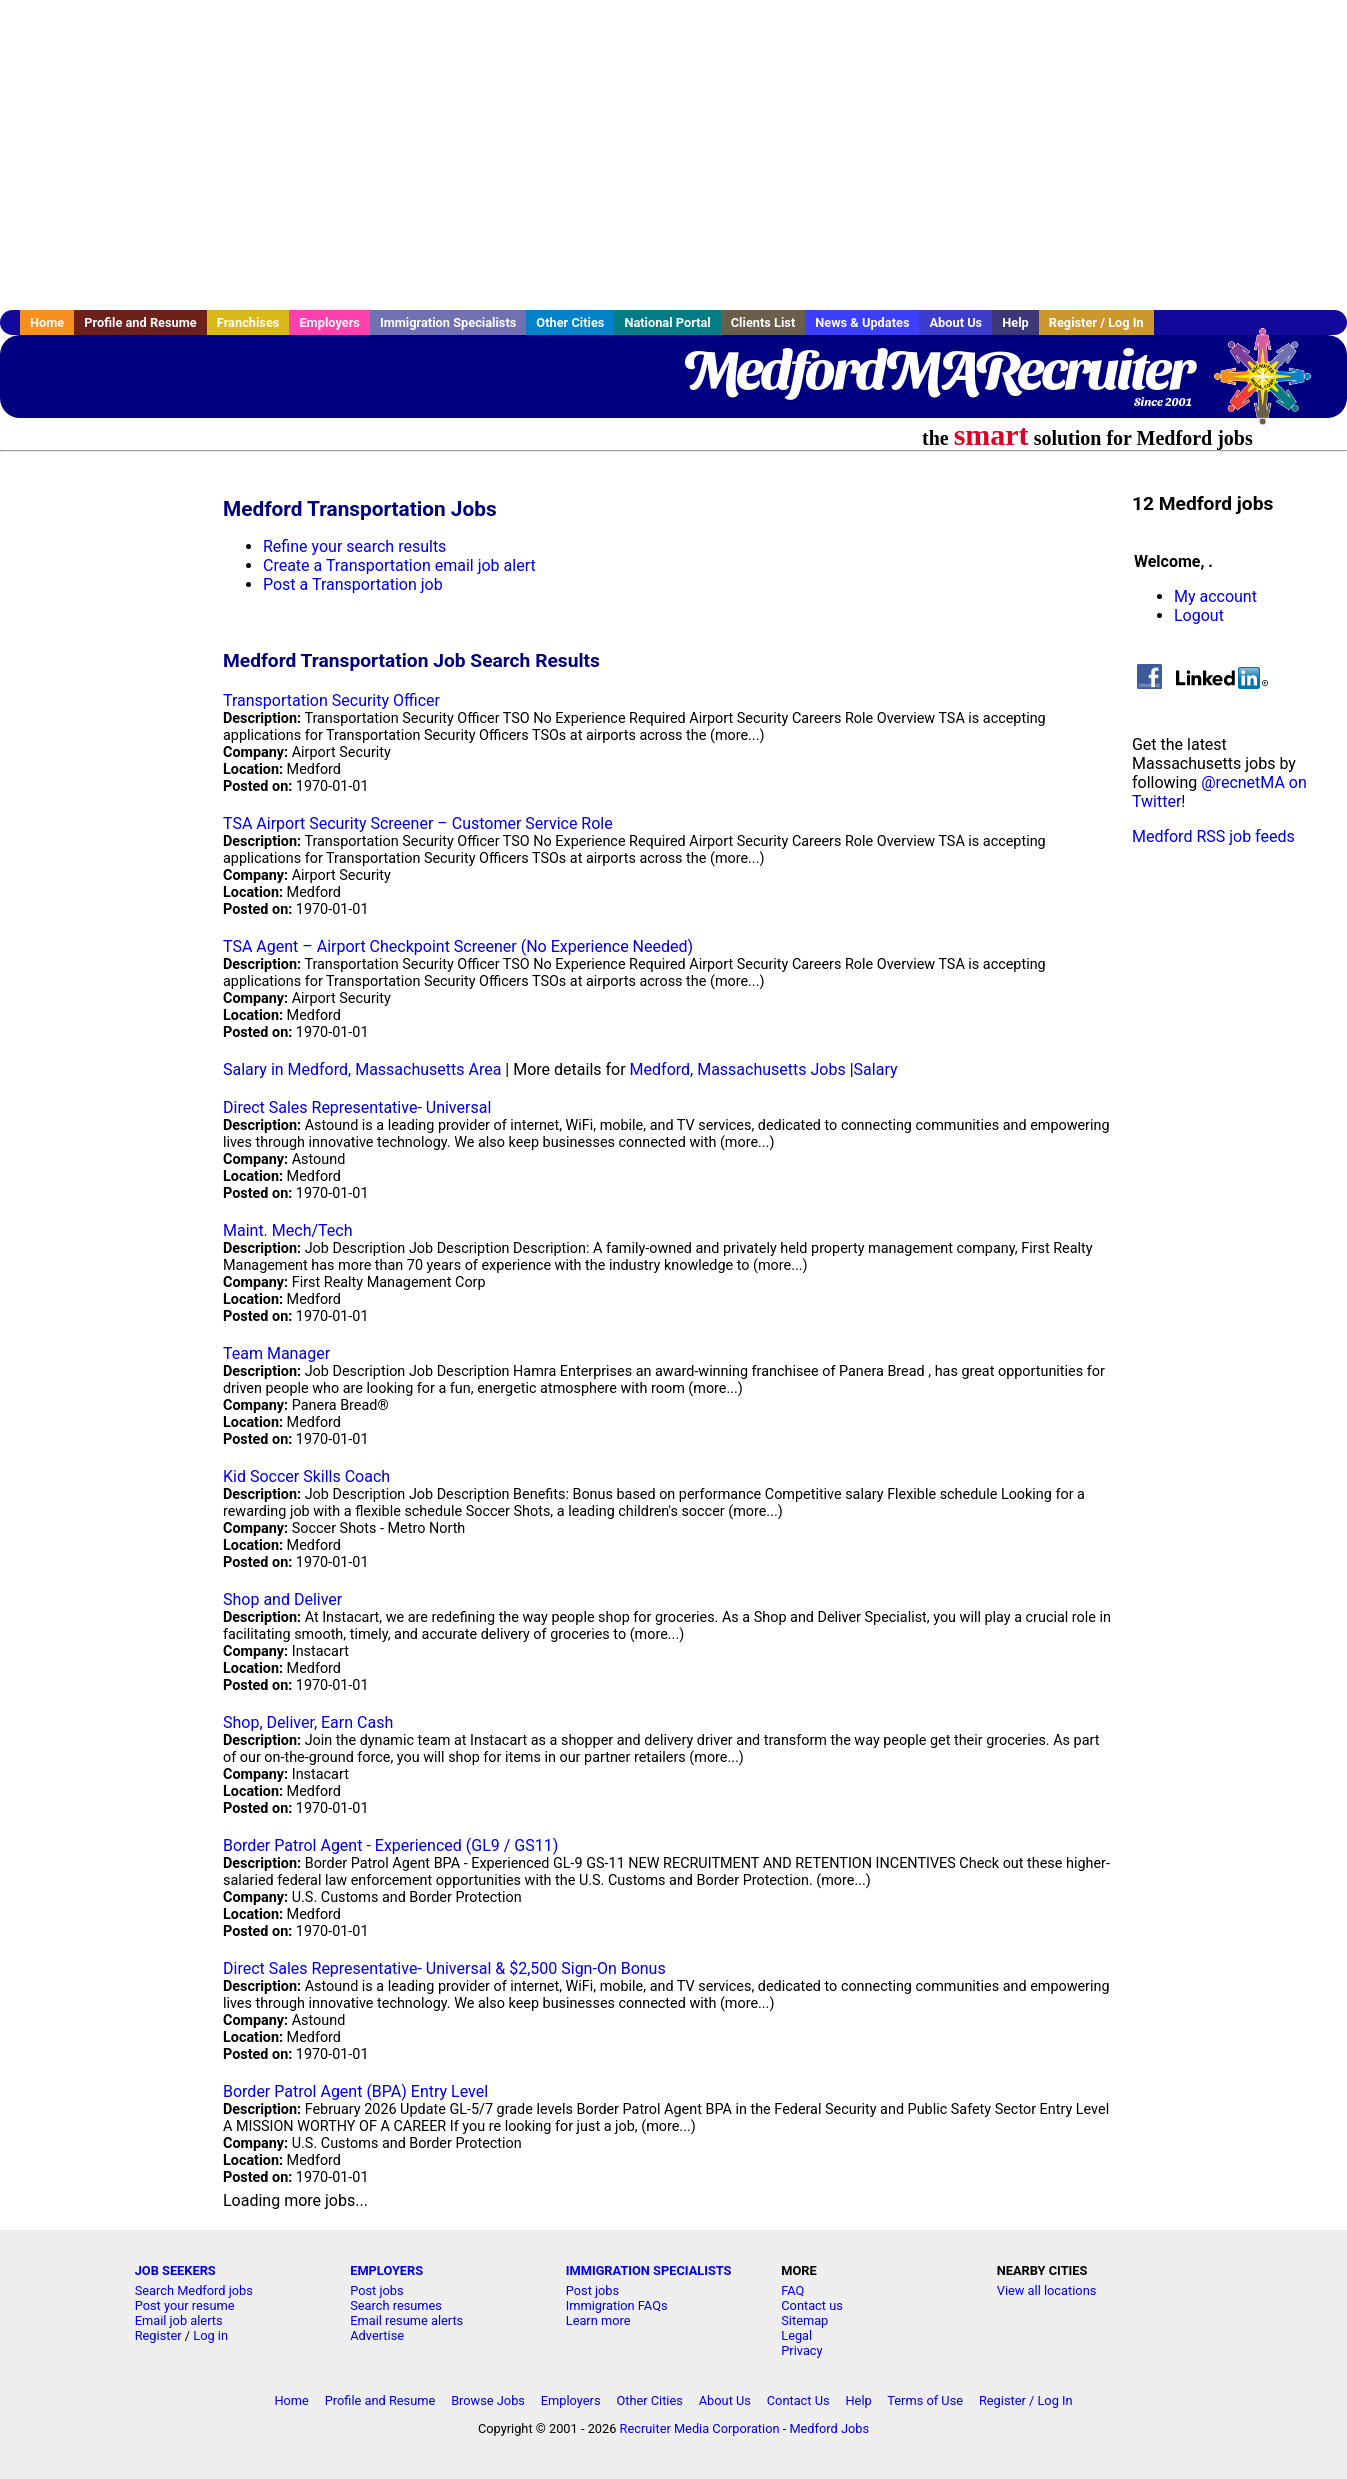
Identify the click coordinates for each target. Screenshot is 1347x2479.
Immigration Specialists (448, 322)
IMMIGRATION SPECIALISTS (649, 2270)
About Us (955, 322)
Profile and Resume (140, 322)
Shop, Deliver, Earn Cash (308, 1722)
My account (1215, 596)
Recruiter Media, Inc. (1272, 386)
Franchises (248, 322)
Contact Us (798, 2400)
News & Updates (862, 322)
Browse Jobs (488, 2400)
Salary (876, 1069)
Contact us (812, 2305)
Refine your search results (354, 546)
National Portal (667, 322)
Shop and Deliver (282, 1599)
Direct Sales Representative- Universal (357, 1107)
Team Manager (276, 1353)
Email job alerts (179, 2320)
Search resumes (396, 2305)
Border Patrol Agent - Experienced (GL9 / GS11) (390, 1845)
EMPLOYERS (386, 2270)
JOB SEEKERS (175, 2270)
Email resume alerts (406, 2320)
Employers (329, 322)
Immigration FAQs (617, 2305)
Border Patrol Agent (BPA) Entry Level (355, 2091)
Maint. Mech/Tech (288, 1230)
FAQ (792, 2290)
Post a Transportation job (353, 584)
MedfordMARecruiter (937, 370)
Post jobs (376, 2290)
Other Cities (570, 322)
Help (1015, 322)
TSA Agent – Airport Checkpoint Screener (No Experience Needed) (458, 946)
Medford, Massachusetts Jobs (738, 1069)
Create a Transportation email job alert (399, 565)
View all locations (1047, 2290)
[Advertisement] (674, 155)
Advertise (377, 2335)
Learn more (598, 2320)
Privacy (801, 2350)
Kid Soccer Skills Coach (306, 1476)
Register (158, 2335)
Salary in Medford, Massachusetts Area (362, 1069)
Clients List (763, 322)
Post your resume (185, 2305)
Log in (210, 2335)
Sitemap (804, 2320)
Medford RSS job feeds (1213, 836)
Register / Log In (1096, 322)
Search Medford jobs (194, 2290)
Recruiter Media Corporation (700, 2428)
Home (47, 322)
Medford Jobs (829, 2428)
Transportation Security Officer (331, 700)
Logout (1199, 615)
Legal (796, 2335)
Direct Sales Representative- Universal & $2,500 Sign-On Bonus (444, 1968)
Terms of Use (925, 2400)
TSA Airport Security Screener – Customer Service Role (418, 823)
